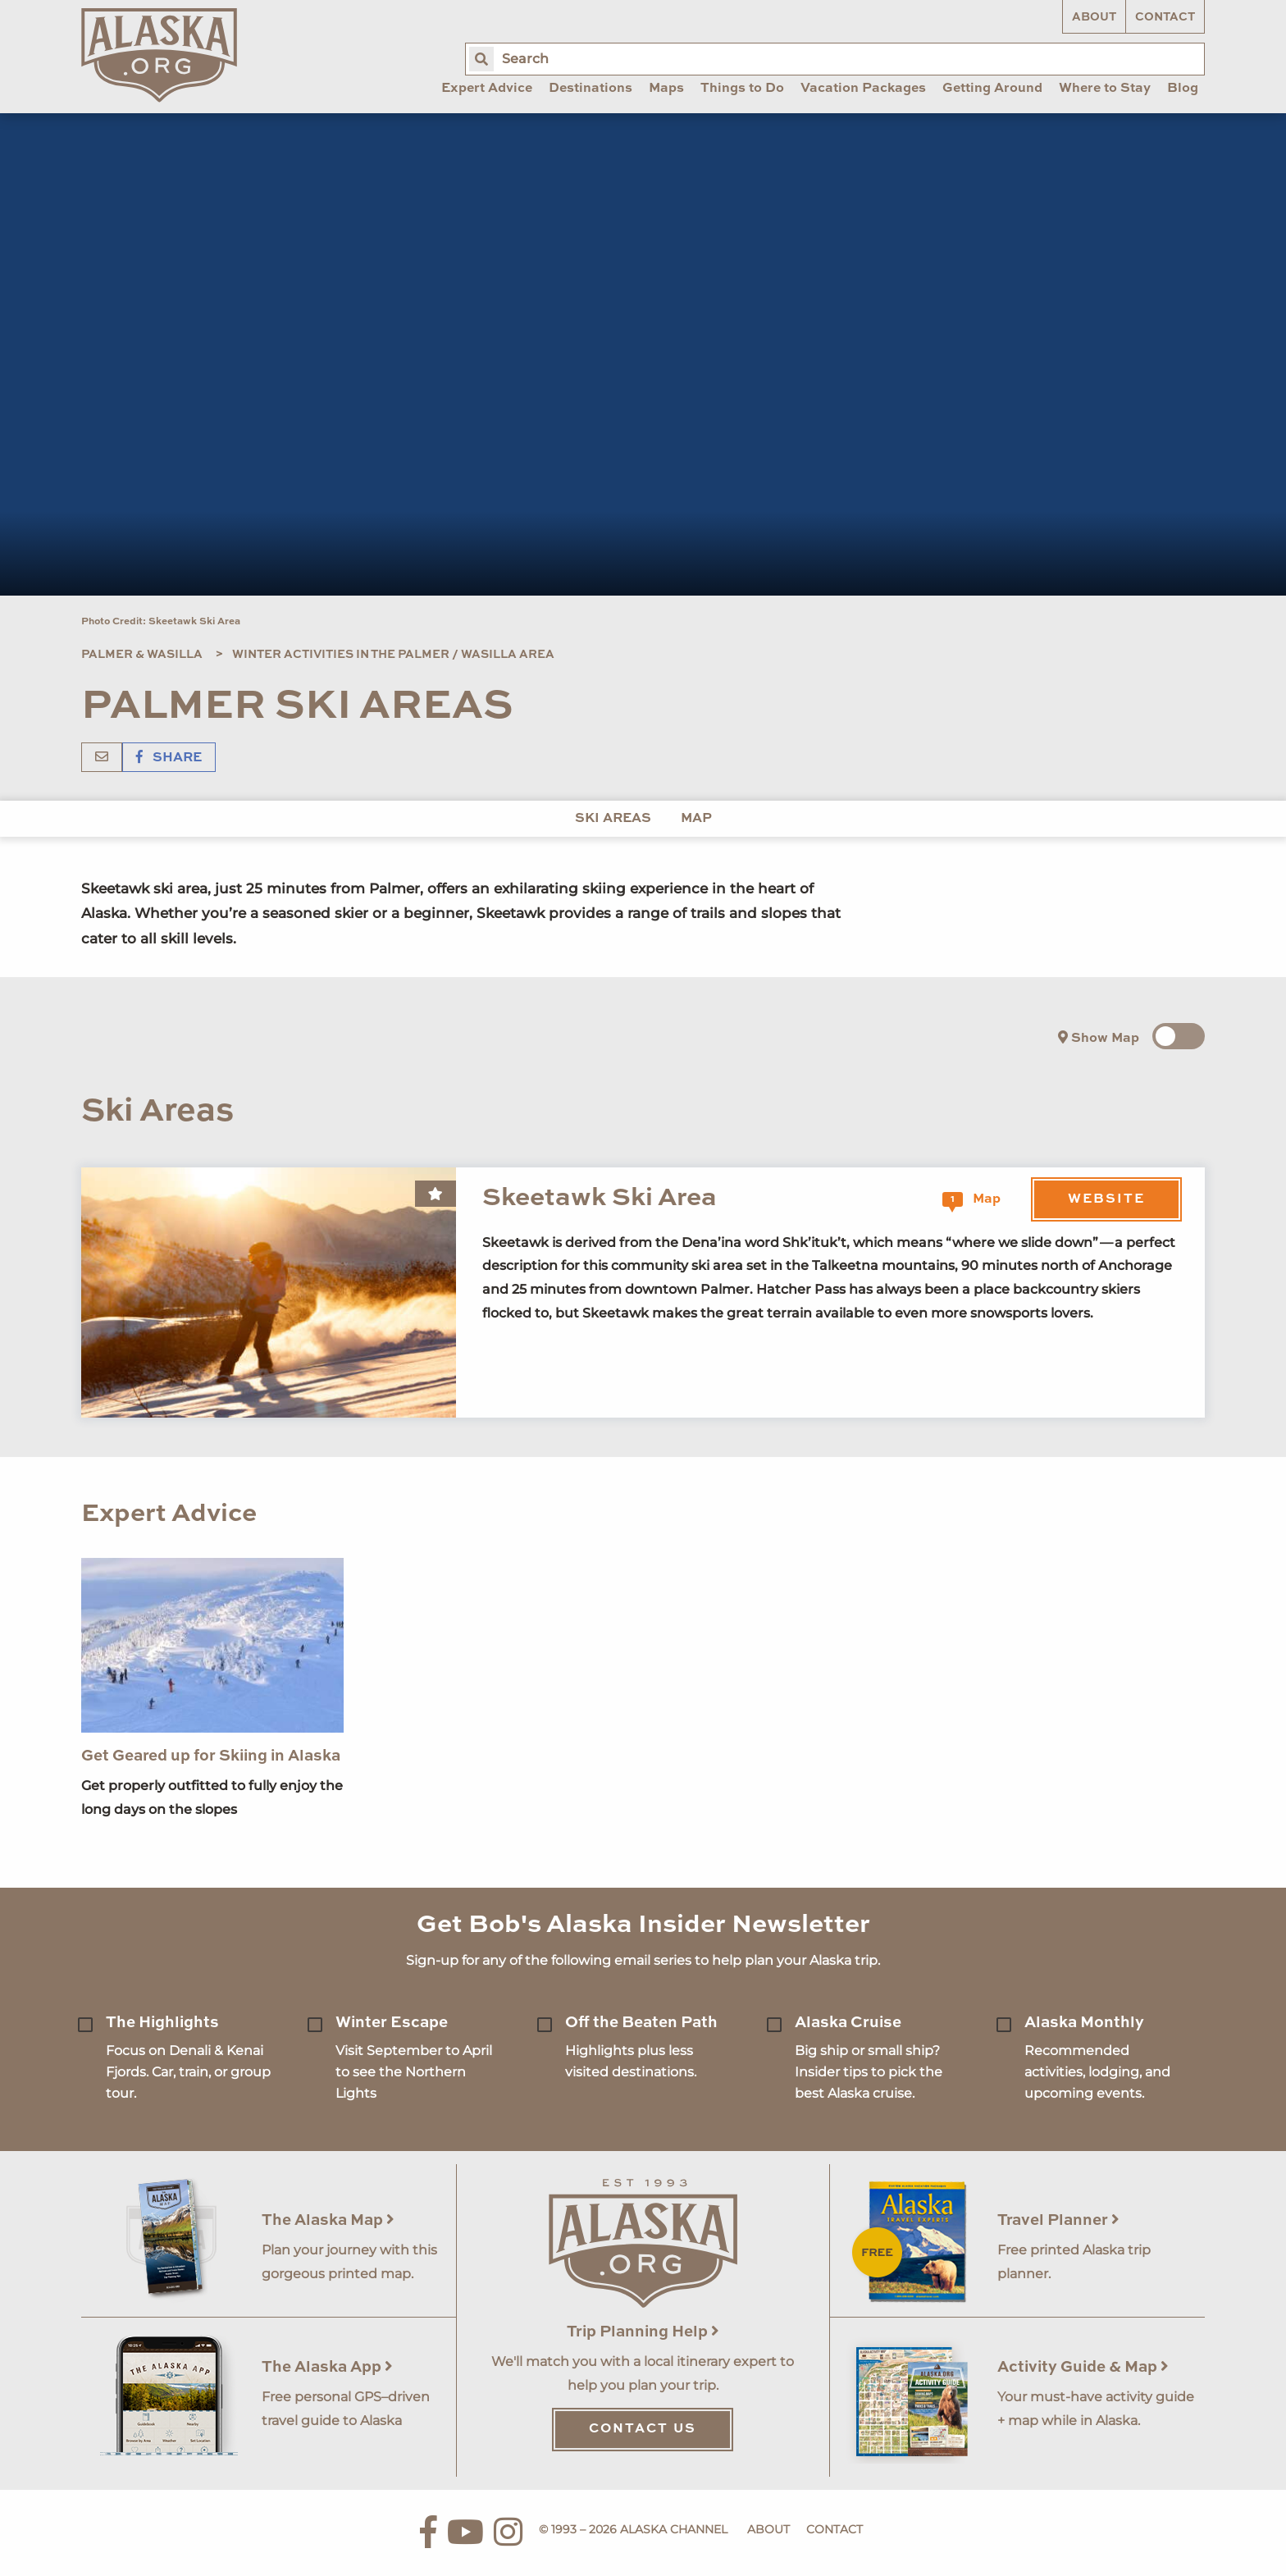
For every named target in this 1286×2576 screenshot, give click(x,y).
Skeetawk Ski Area (599, 1198)
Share (169, 758)
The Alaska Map (328, 2220)
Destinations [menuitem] (590, 88)
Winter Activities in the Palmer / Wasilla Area (393, 654)
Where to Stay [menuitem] (1105, 88)
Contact (1165, 17)
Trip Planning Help (643, 2332)
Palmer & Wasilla (142, 654)
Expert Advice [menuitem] (486, 88)
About (1094, 17)
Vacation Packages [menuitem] (863, 88)
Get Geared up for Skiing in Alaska (210, 1756)
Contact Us (642, 2429)
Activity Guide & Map (1083, 2367)
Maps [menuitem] (666, 88)
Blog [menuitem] (1182, 88)
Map (696, 818)
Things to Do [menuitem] (742, 88)
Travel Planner (1058, 2220)
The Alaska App (327, 2367)
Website (1106, 1199)
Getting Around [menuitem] (992, 88)
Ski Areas (613, 818)
